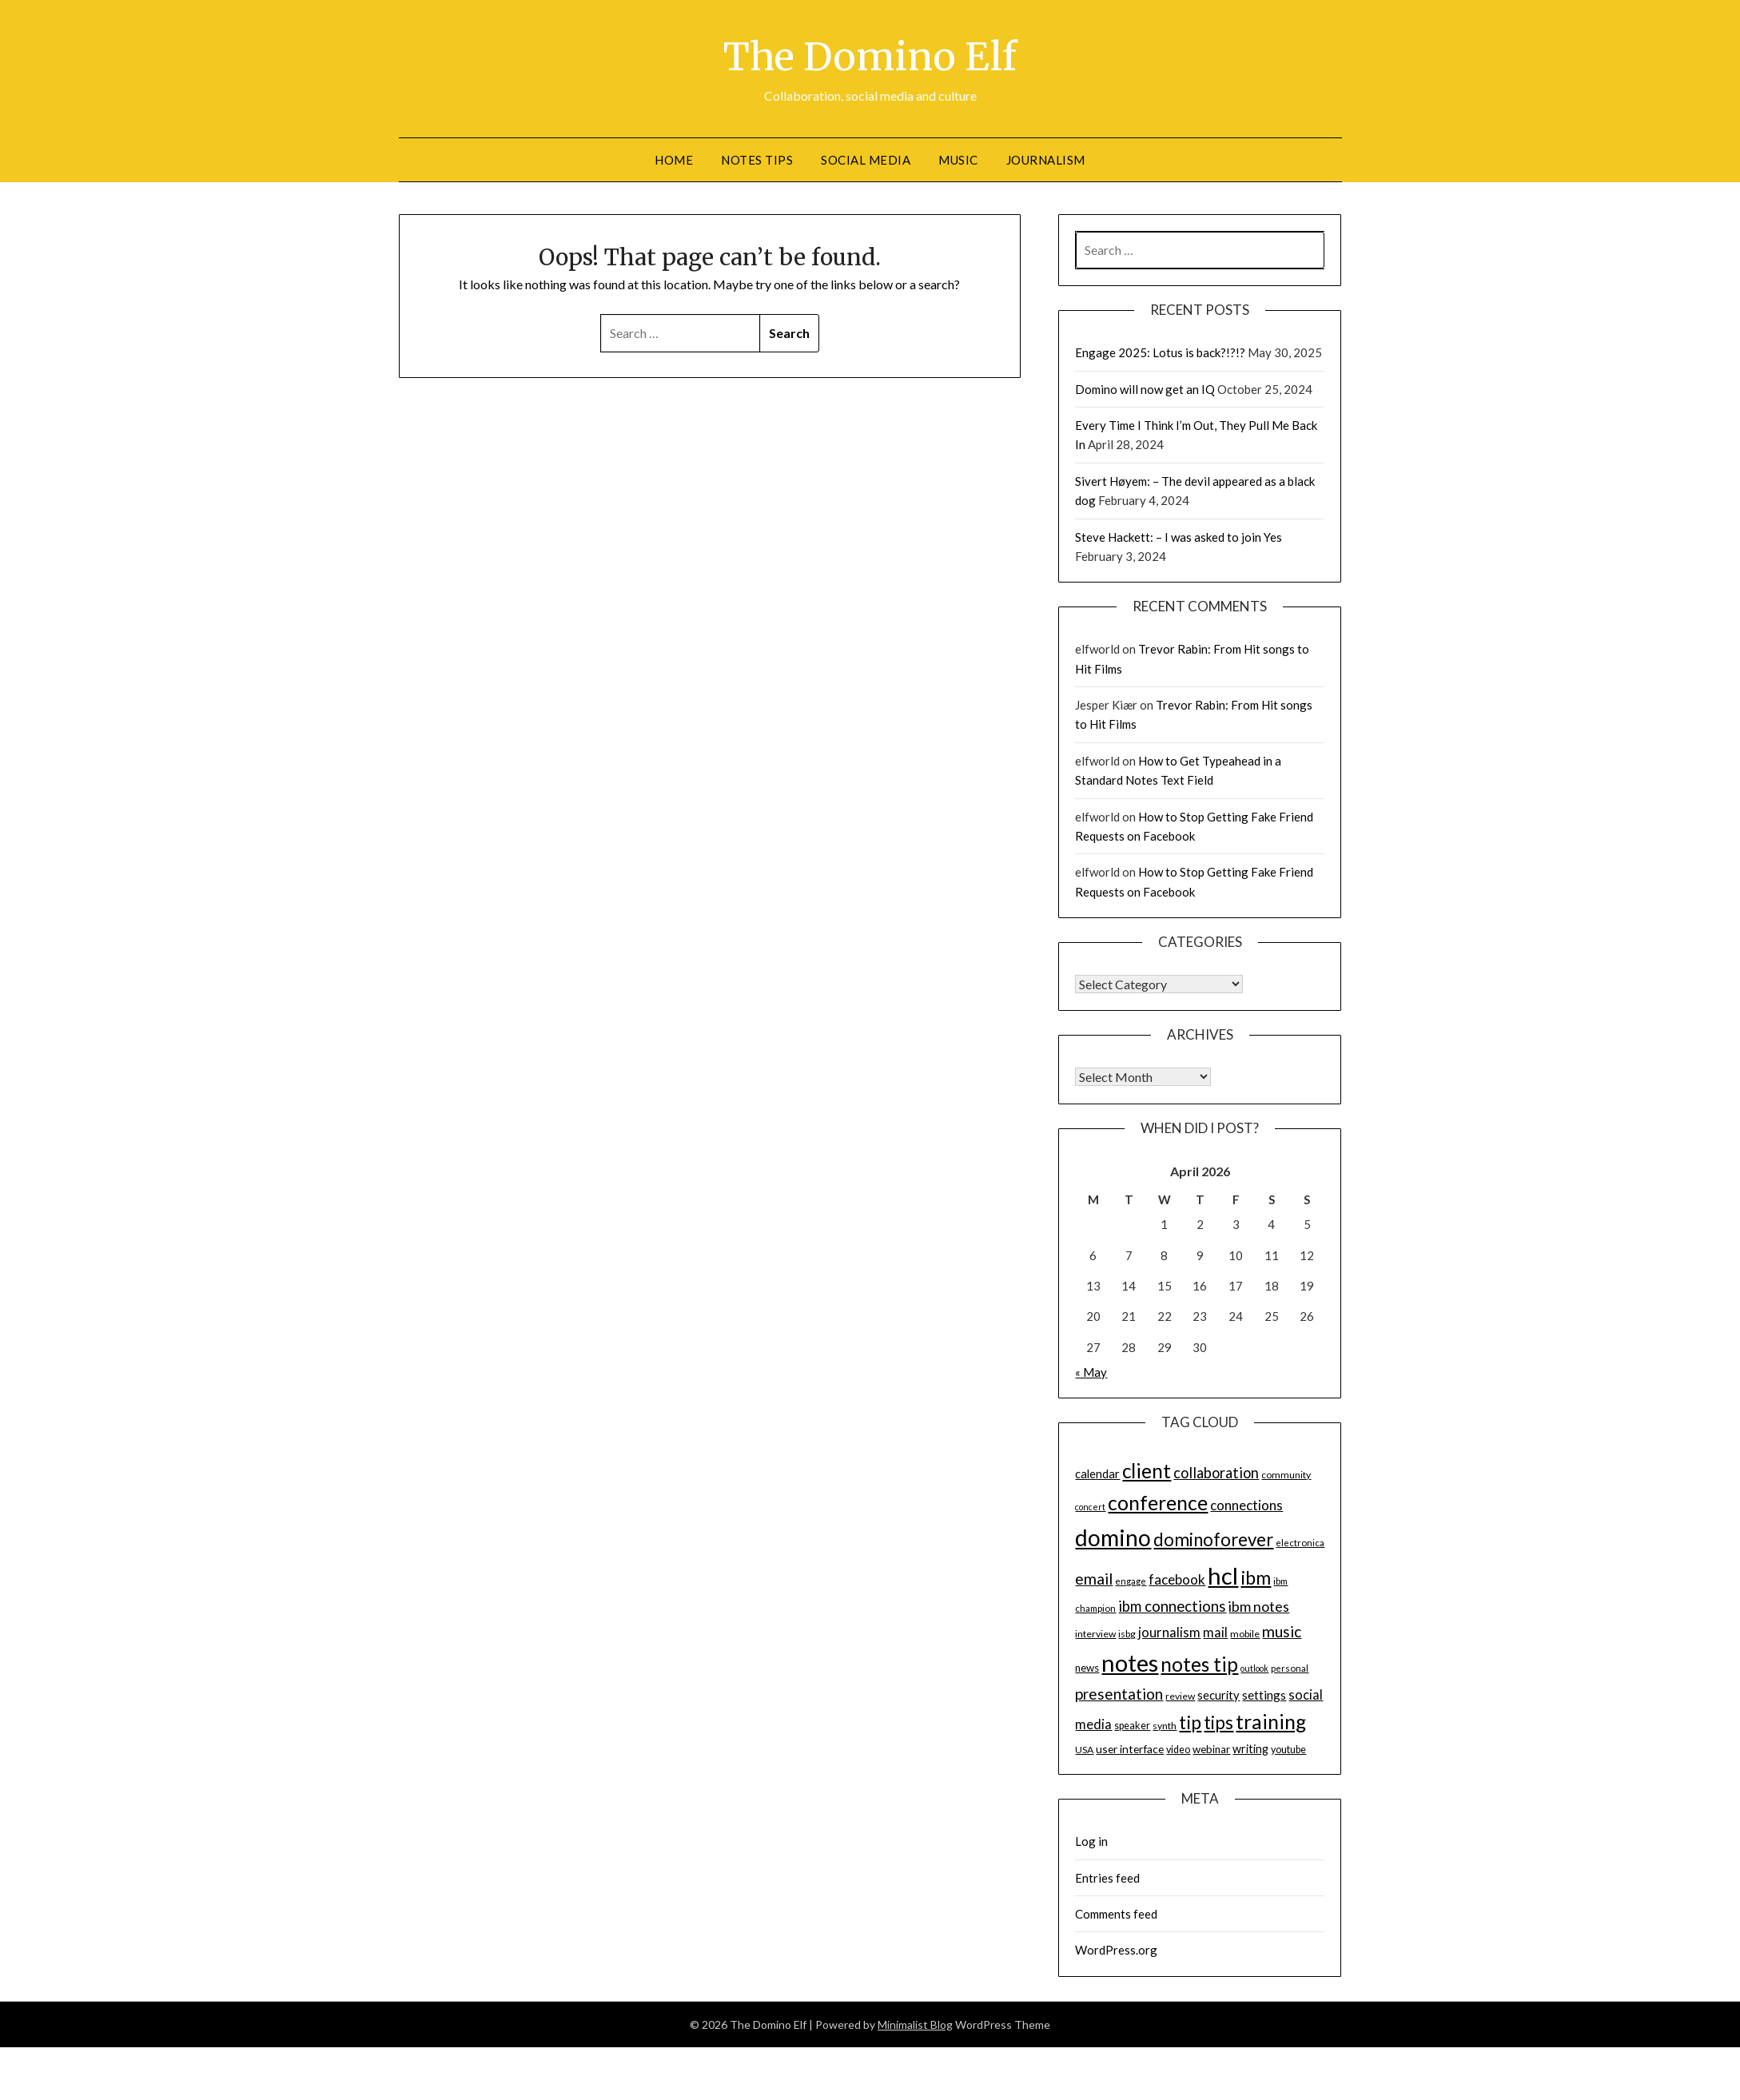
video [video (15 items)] (1178, 1749)
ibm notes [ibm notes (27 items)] (1258, 1605)
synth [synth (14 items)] (1165, 1725)
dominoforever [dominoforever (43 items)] (1213, 1538)
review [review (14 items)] (1180, 1695)
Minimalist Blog (915, 2023)
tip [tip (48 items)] (1190, 1721)
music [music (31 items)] (1281, 1630)
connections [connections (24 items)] (1246, 1504)
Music (958, 159)
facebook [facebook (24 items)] (1177, 1578)
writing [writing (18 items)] (1250, 1748)
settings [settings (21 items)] (1264, 1694)
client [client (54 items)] (1146, 1470)
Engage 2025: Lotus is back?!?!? (1160, 351)
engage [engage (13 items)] (1130, 1580)
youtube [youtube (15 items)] (1288, 1749)
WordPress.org (1116, 1949)
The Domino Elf (870, 57)
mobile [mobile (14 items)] (1245, 1633)
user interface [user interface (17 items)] (1130, 1748)
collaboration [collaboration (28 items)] (1216, 1473)
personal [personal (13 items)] (1289, 1667)
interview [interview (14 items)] (1095, 1633)
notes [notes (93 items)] (1129, 1662)
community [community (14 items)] (1286, 1475)
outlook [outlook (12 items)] (1254, 1667)
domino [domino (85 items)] (1113, 1536)
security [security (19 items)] (1218, 1694)
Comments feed (1116, 1913)
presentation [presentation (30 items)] (1119, 1693)
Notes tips (757, 159)
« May (1091, 1371)
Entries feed (1107, 1877)
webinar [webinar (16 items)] (1211, 1748)
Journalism (1045, 159)
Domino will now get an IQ (1145, 388)
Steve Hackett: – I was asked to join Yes (1178, 536)
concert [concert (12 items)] (1090, 1506)
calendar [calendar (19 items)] (1097, 1473)
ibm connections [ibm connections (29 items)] (1172, 1605)
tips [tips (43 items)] (1218, 1721)
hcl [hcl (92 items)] (1223, 1575)
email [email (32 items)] (1094, 1578)
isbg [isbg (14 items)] (1127, 1633)
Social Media (865, 159)
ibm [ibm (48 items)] (1255, 1576)
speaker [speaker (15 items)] (1132, 1725)
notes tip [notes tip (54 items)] (1199, 1663)
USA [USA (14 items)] (1084, 1749)
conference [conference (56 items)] (1158, 1501)
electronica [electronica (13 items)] (1300, 1542)
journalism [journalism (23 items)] (1169, 1632)
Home (674, 159)
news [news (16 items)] (1087, 1667)
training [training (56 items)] (1271, 1720)
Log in (1091, 1840)
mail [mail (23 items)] (1215, 1632)
